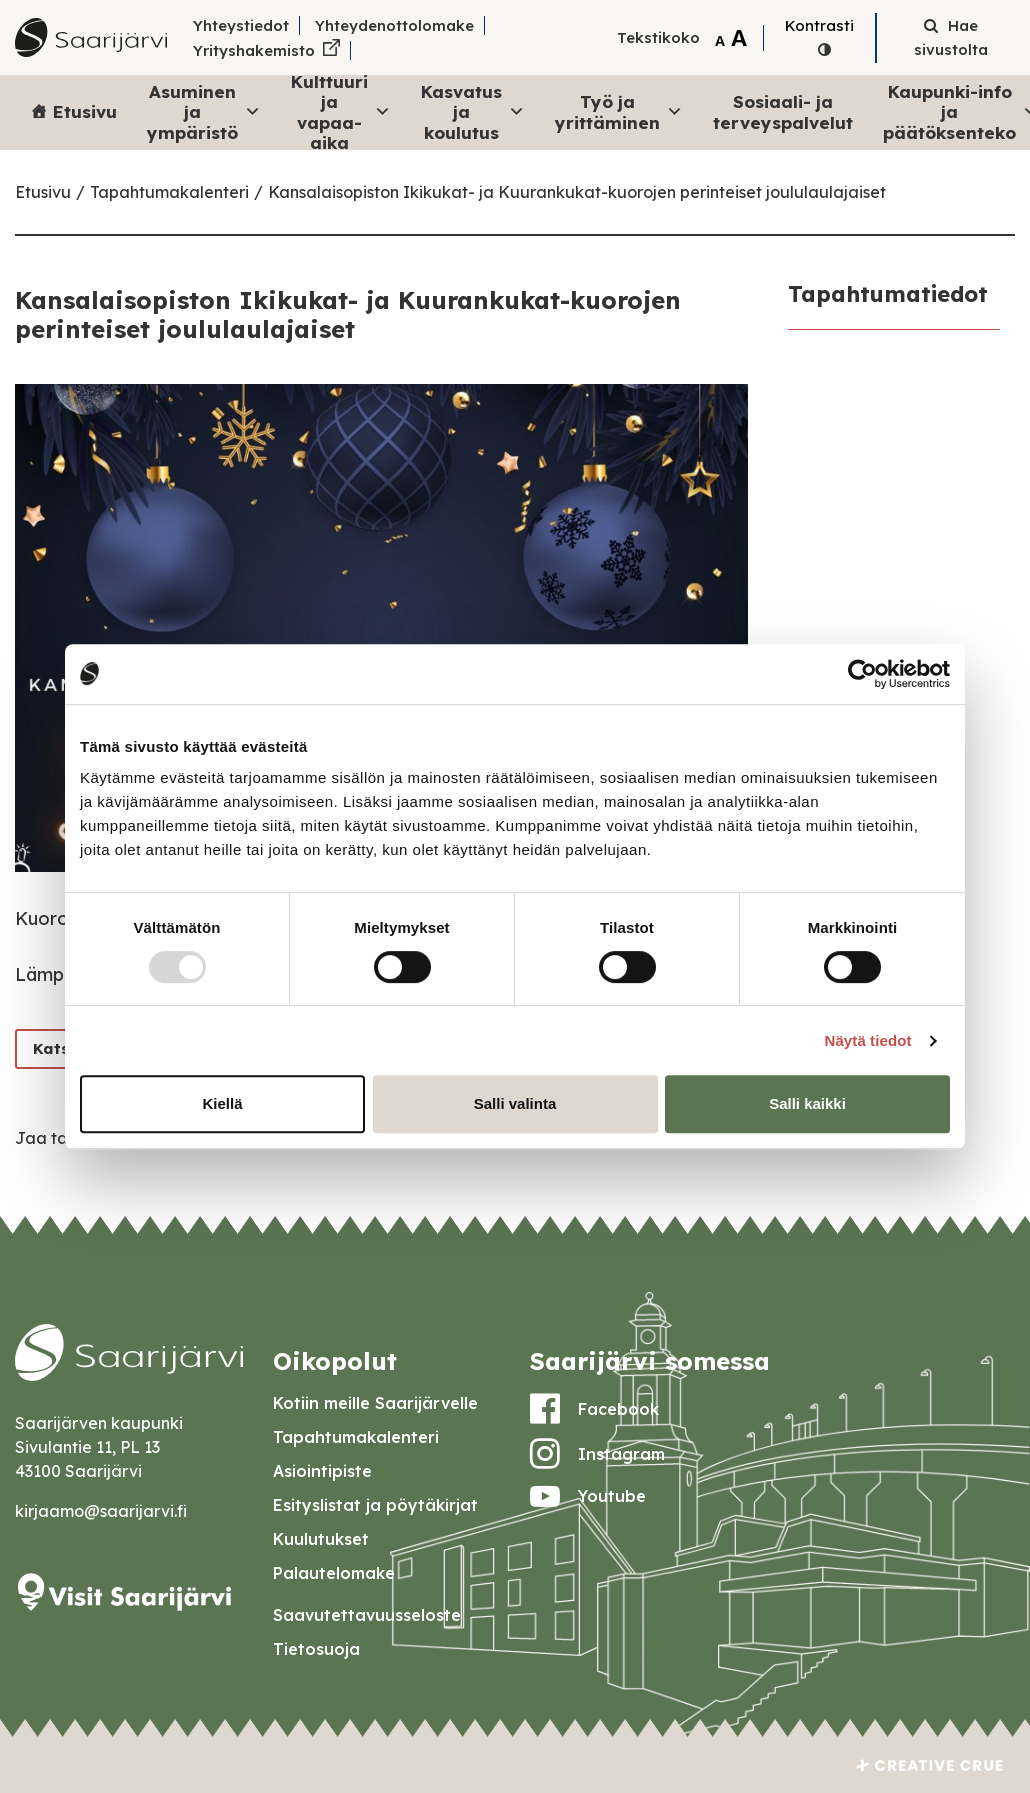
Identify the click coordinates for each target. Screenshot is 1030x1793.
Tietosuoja (316, 1649)
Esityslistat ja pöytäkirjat (375, 1505)
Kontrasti (819, 25)
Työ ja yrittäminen (619, 111)
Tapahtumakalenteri (169, 192)
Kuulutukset (321, 1539)
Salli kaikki (807, 1103)
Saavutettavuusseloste (367, 1615)
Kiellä (222, 1103)
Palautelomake (334, 1573)
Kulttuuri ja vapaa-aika (341, 112)
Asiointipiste (322, 1471)
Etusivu (85, 111)
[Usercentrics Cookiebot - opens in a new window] (862, 674)
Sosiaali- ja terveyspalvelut (783, 111)
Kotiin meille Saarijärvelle (375, 1403)
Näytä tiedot (868, 1040)
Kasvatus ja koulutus (473, 112)
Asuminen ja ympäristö (204, 112)
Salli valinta (515, 1103)
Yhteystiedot (241, 25)
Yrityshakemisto (254, 50)
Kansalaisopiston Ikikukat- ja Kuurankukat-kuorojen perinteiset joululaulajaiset (577, 192)
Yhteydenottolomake (394, 25)
